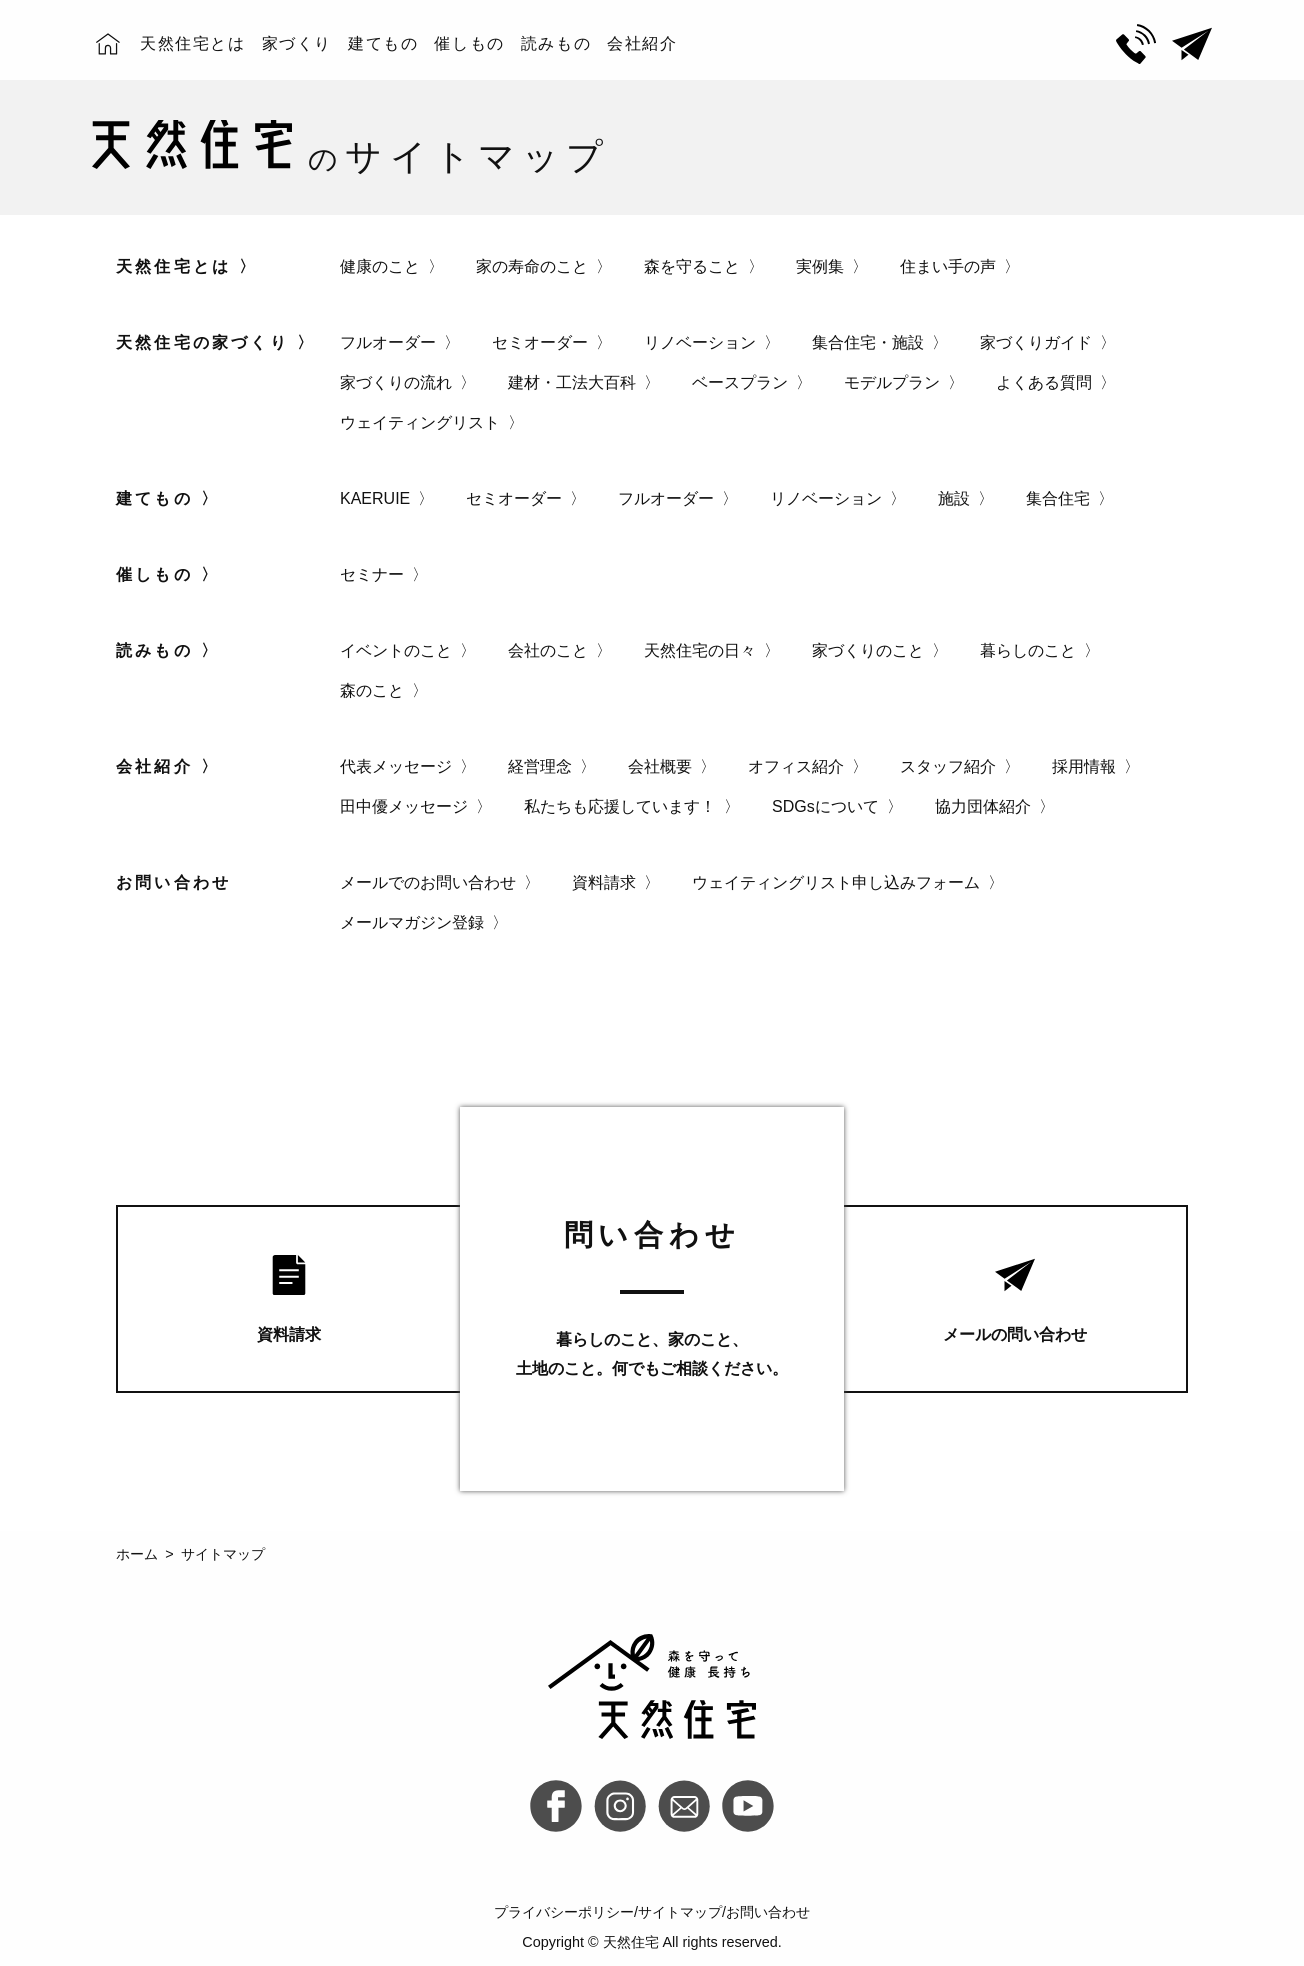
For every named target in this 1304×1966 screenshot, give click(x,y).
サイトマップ (680, 1912)
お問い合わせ (768, 1912)
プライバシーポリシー (564, 1912)
